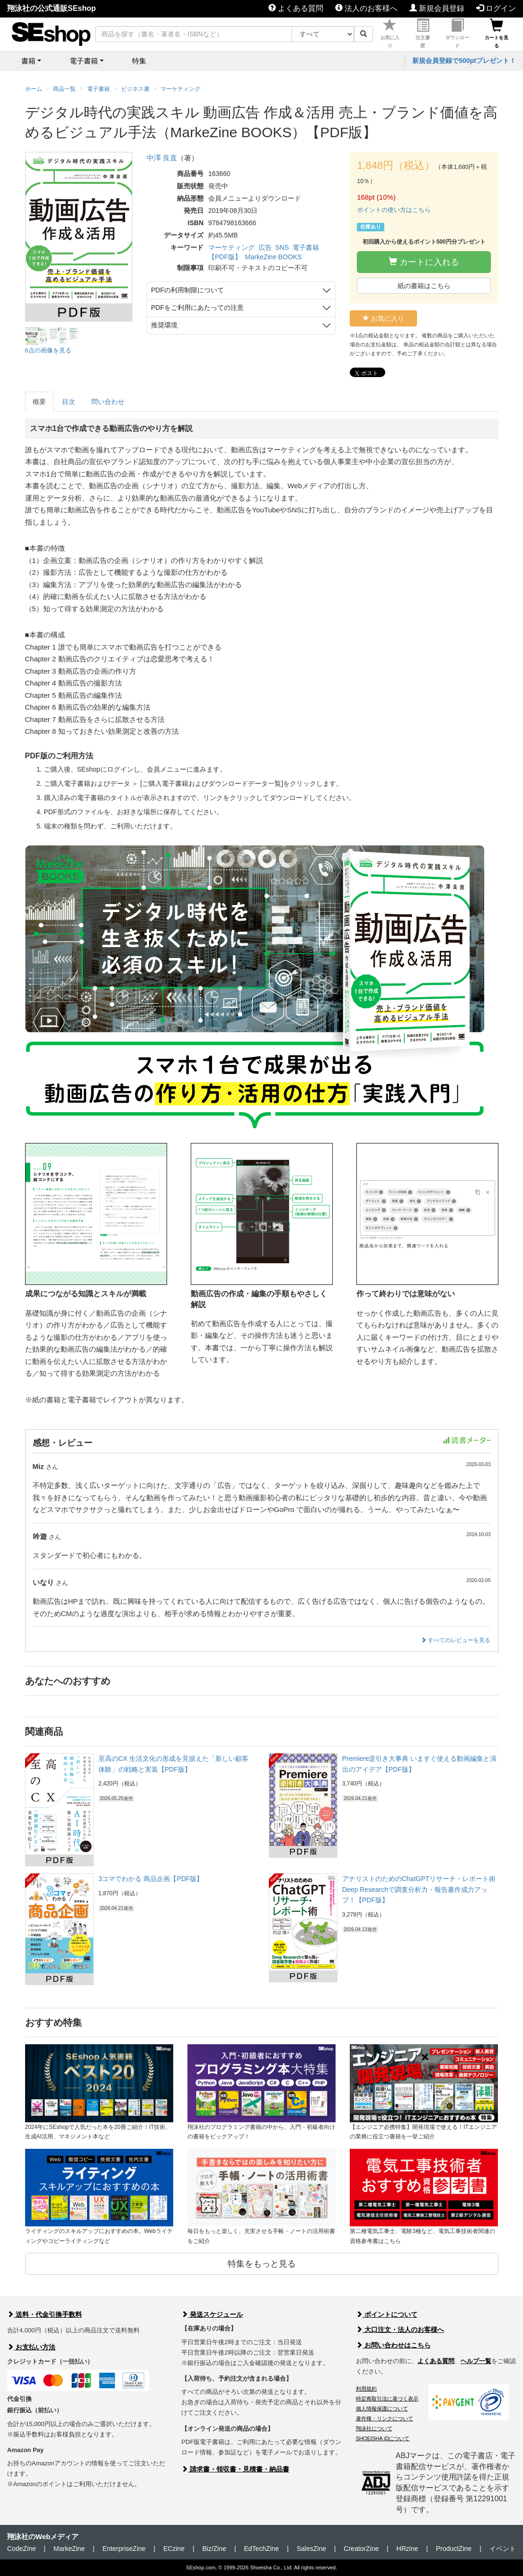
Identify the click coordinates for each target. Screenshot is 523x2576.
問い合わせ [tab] (107, 401)
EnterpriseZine (124, 2548)
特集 (139, 61)
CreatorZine (361, 2548)
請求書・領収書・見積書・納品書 (235, 2469)
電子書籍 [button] (84, 61)
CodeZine (21, 2548)
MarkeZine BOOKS (273, 257)
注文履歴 (423, 33)
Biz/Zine (214, 2548)
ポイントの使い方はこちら (394, 209)
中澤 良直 (162, 158)
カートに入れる (424, 262)
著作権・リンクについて (384, 2418)
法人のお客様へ (366, 8)
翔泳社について (374, 2428)
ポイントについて (386, 2314)
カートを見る (496, 33)
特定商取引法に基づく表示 (387, 2398)
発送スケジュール (212, 2314)
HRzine (407, 2548)
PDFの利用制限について (187, 290)
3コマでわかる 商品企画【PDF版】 (151, 1878)
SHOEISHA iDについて (383, 2438)
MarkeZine (69, 2548)
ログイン (496, 8)
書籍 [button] (28, 61)
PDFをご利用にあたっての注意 (197, 307)
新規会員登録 (436, 8)
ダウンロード (457, 33)
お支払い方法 (31, 2347)
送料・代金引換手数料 (44, 2314)
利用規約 (366, 2388)
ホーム (33, 89)
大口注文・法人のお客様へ (400, 2329)
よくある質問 (295, 8)
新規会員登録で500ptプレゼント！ (464, 60)
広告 (265, 247)
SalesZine (311, 2548)
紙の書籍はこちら (424, 286)
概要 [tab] (39, 401)
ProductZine (453, 2548)
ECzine (174, 2548)
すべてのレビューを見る (455, 1640)
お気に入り (390, 33)
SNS (282, 247)
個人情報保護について (382, 2408)
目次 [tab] (68, 401)
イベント (502, 2548)
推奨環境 (164, 325)
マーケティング (231, 247)
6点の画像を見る (48, 350)
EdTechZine (261, 2548)
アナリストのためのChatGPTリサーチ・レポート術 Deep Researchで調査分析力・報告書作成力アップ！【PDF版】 (419, 1889)
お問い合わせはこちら (393, 2345)
